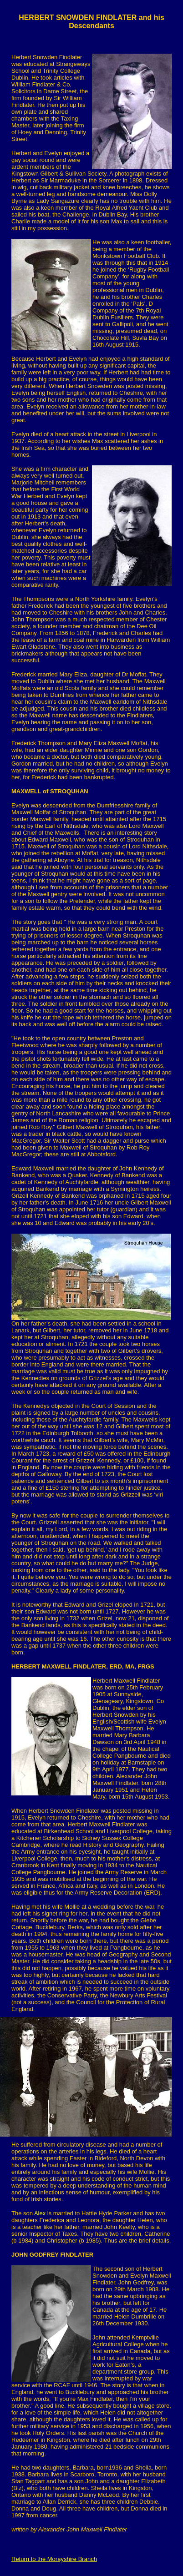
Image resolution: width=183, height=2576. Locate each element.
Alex (39, 2213)
